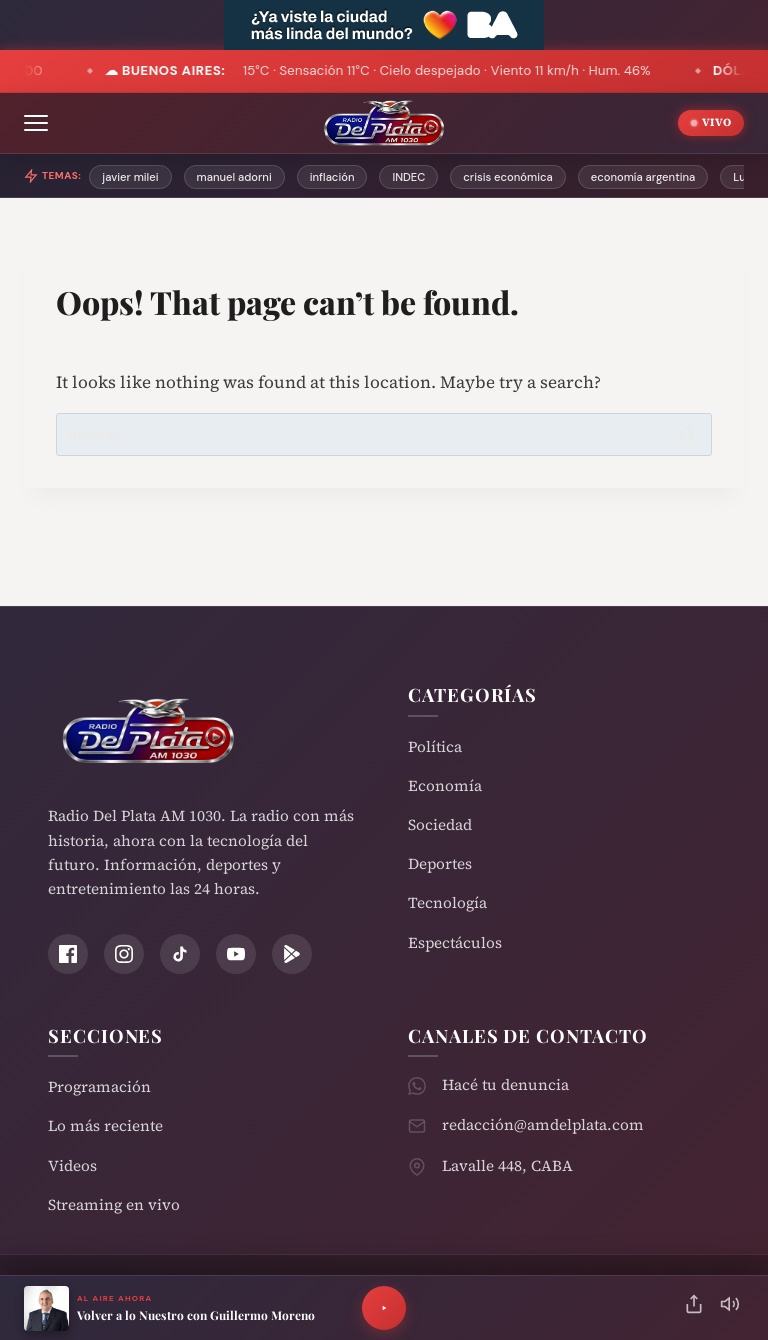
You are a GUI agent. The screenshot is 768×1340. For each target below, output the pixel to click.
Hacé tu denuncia (505, 1084)
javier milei (130, 177)
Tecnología (447, 902)
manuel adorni (234, 177)
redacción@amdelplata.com (543, 1124)
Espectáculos (455, 942)
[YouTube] (236, 954)
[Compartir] (694, 1308)
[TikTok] (180, 954)
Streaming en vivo (114, 1204)
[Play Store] (292, 954)
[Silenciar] (730, 1308)
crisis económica (507, 177)
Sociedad (440, 824)
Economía (445, 785)
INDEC (408, 177)
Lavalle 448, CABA (507, 1165)
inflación (332, 177)
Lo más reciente (105, 1125)
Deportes (440, 863)
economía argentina (643, 177)
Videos (72, 1165)
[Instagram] (124, 954)
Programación (99, 1086)
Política (435, 746)
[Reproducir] (384, 1308)
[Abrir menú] (36, 123)
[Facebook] (68, 954)
